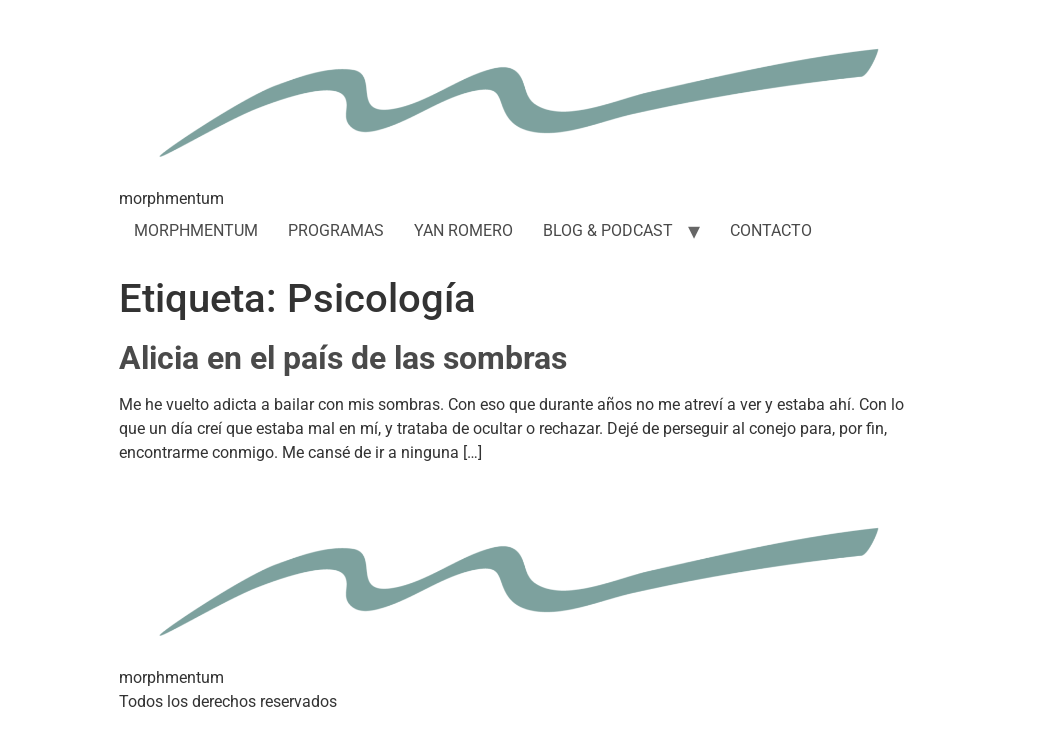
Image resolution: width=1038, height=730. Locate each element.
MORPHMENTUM (196, 230)
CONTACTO (771, 230)
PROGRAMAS (336, 230)
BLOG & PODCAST (608, 230)
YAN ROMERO (463, 230)
